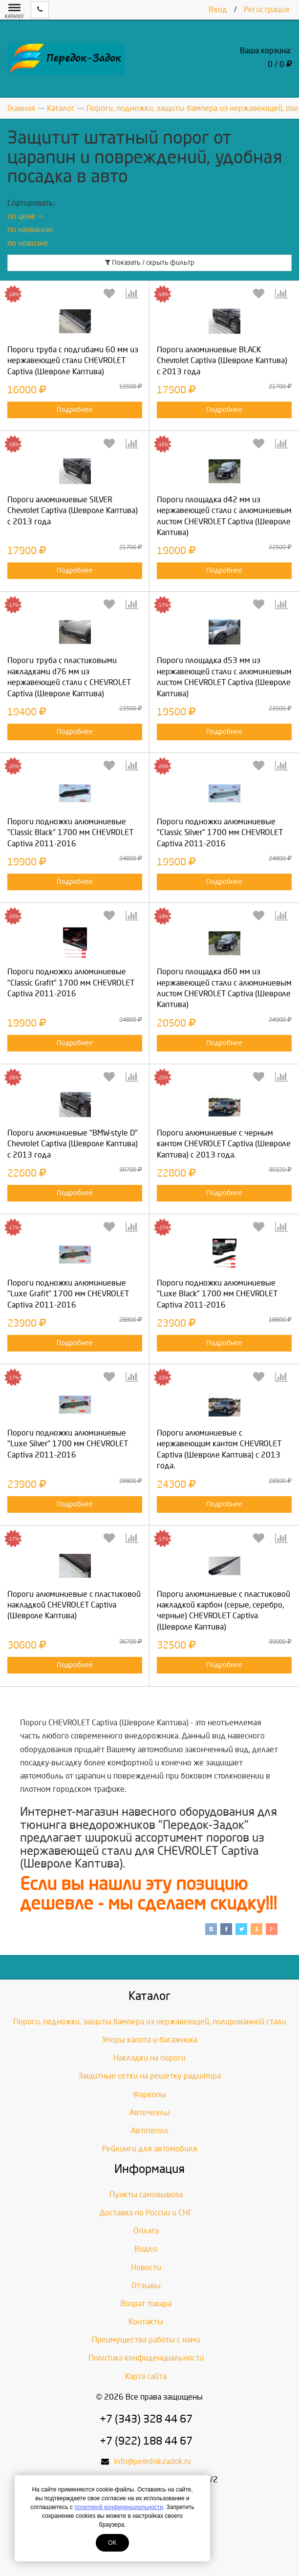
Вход (218, 9)
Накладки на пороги (149, 2058)
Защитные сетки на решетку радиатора (149, 2076)
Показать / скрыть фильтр (149, 262)
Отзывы (146, 2285)
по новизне (27, 243)
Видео (145, 2249)
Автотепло (150, 2130)
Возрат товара (146, 2303)
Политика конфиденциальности (146, 2358)
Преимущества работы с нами (146, 2340)
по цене (25, 216)
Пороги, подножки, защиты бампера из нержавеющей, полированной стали (149, 2022)
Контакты (145, 2322)
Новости (146, 2267)
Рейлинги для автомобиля (149, 2149)
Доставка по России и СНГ (146, 2213)
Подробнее (75, 409)
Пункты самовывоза (146, 2194)
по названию (30, 229)
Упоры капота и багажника (149, 2040)
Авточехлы (149, 2112)
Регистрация (266, 9)
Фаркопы (149, 2094)
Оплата (146, 2231)
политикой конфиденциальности (118, 2507)
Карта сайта (146, 2376)
